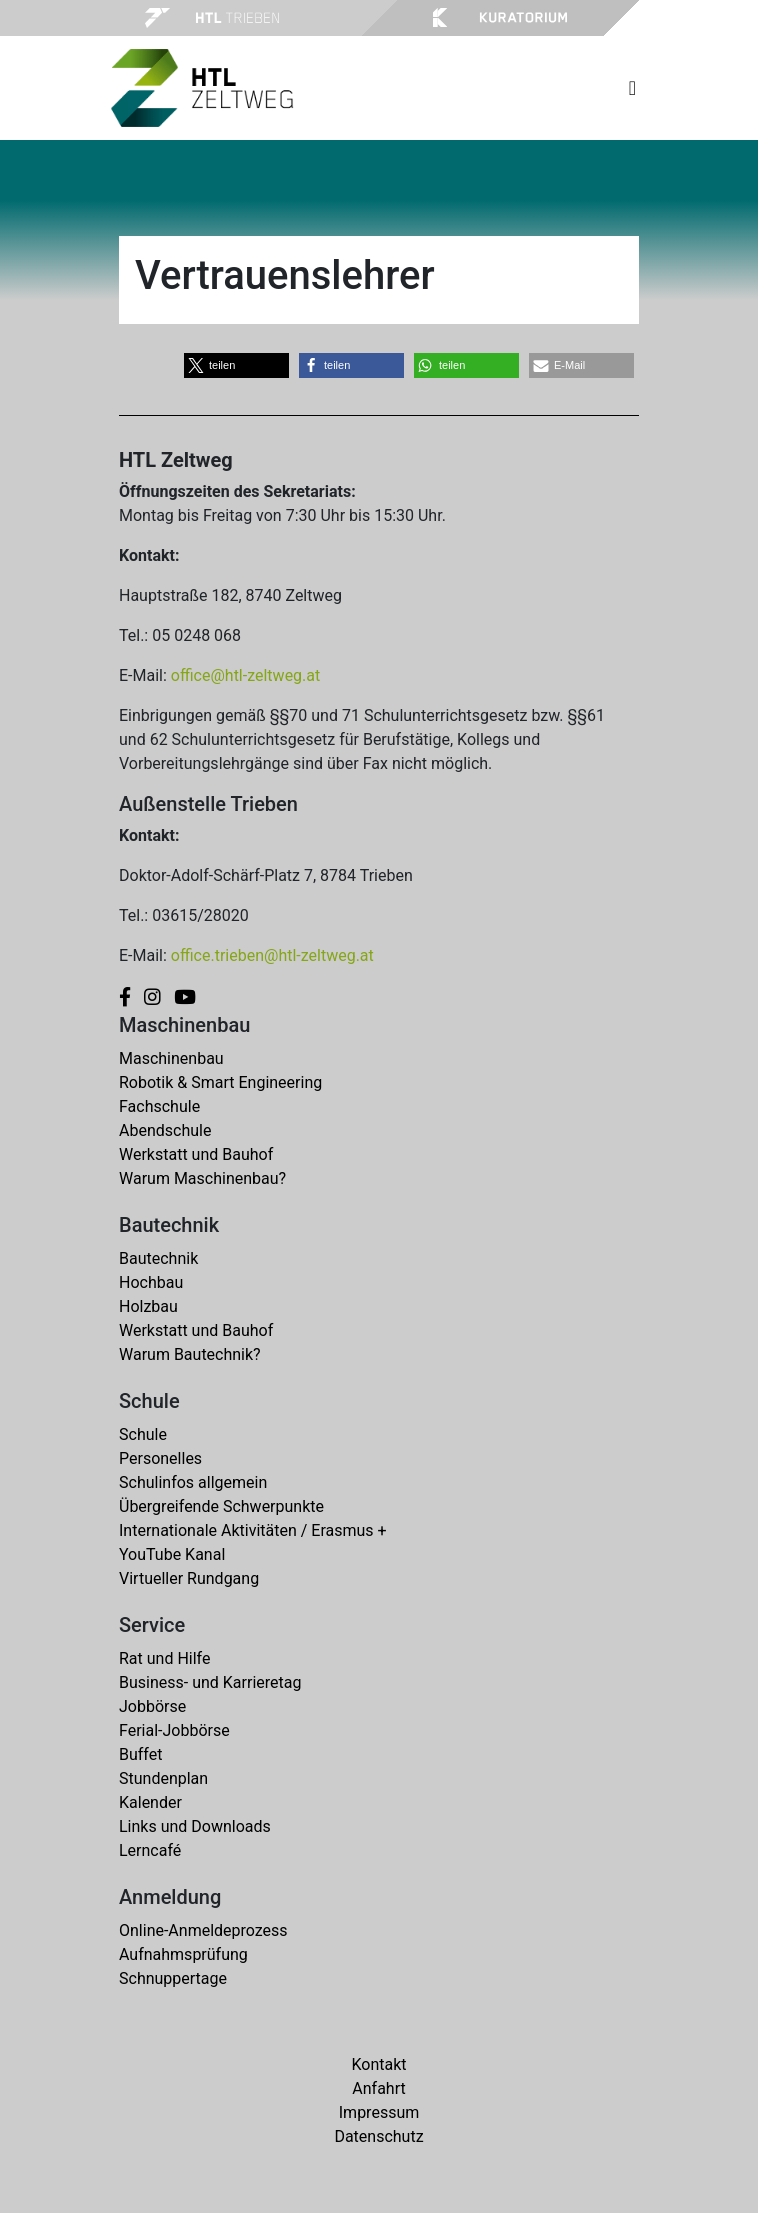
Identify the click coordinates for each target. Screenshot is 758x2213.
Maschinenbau (171, 1058)
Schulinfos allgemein (193, 1482)
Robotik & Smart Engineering (220, 1082)
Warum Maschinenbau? (202, 1178)
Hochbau (151, 1282)
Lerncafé (150, 1850)
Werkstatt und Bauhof (196, 1154)
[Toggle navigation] (632, 88)
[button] (236, 365)
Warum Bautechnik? (190, 1354)
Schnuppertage (173, 1978)
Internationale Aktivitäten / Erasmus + (253, 1530)
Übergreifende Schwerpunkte (221, 1506)
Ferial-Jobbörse (174, 1730)
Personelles (160, 1458)
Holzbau (148, 1306)
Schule (143, 1434)
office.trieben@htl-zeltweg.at (272, 955)
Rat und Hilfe (164, 1658)
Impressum (379, 2112)
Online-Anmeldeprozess (203, 1930)
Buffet (140, 1754)
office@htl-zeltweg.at (245, 675)
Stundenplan (163, 1778)
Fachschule (159, 1106)
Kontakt (378, 2064)
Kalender (150, 1802)
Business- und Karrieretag (210, 1682)
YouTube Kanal (172, 1554)
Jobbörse (152, 1706)
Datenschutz (378, 2136)
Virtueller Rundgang (189, 1578)
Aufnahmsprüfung (183, 1954)
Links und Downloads (195, 1826)
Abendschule (165, 1130)
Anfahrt (378, 2088)
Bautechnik (158, 1258)
